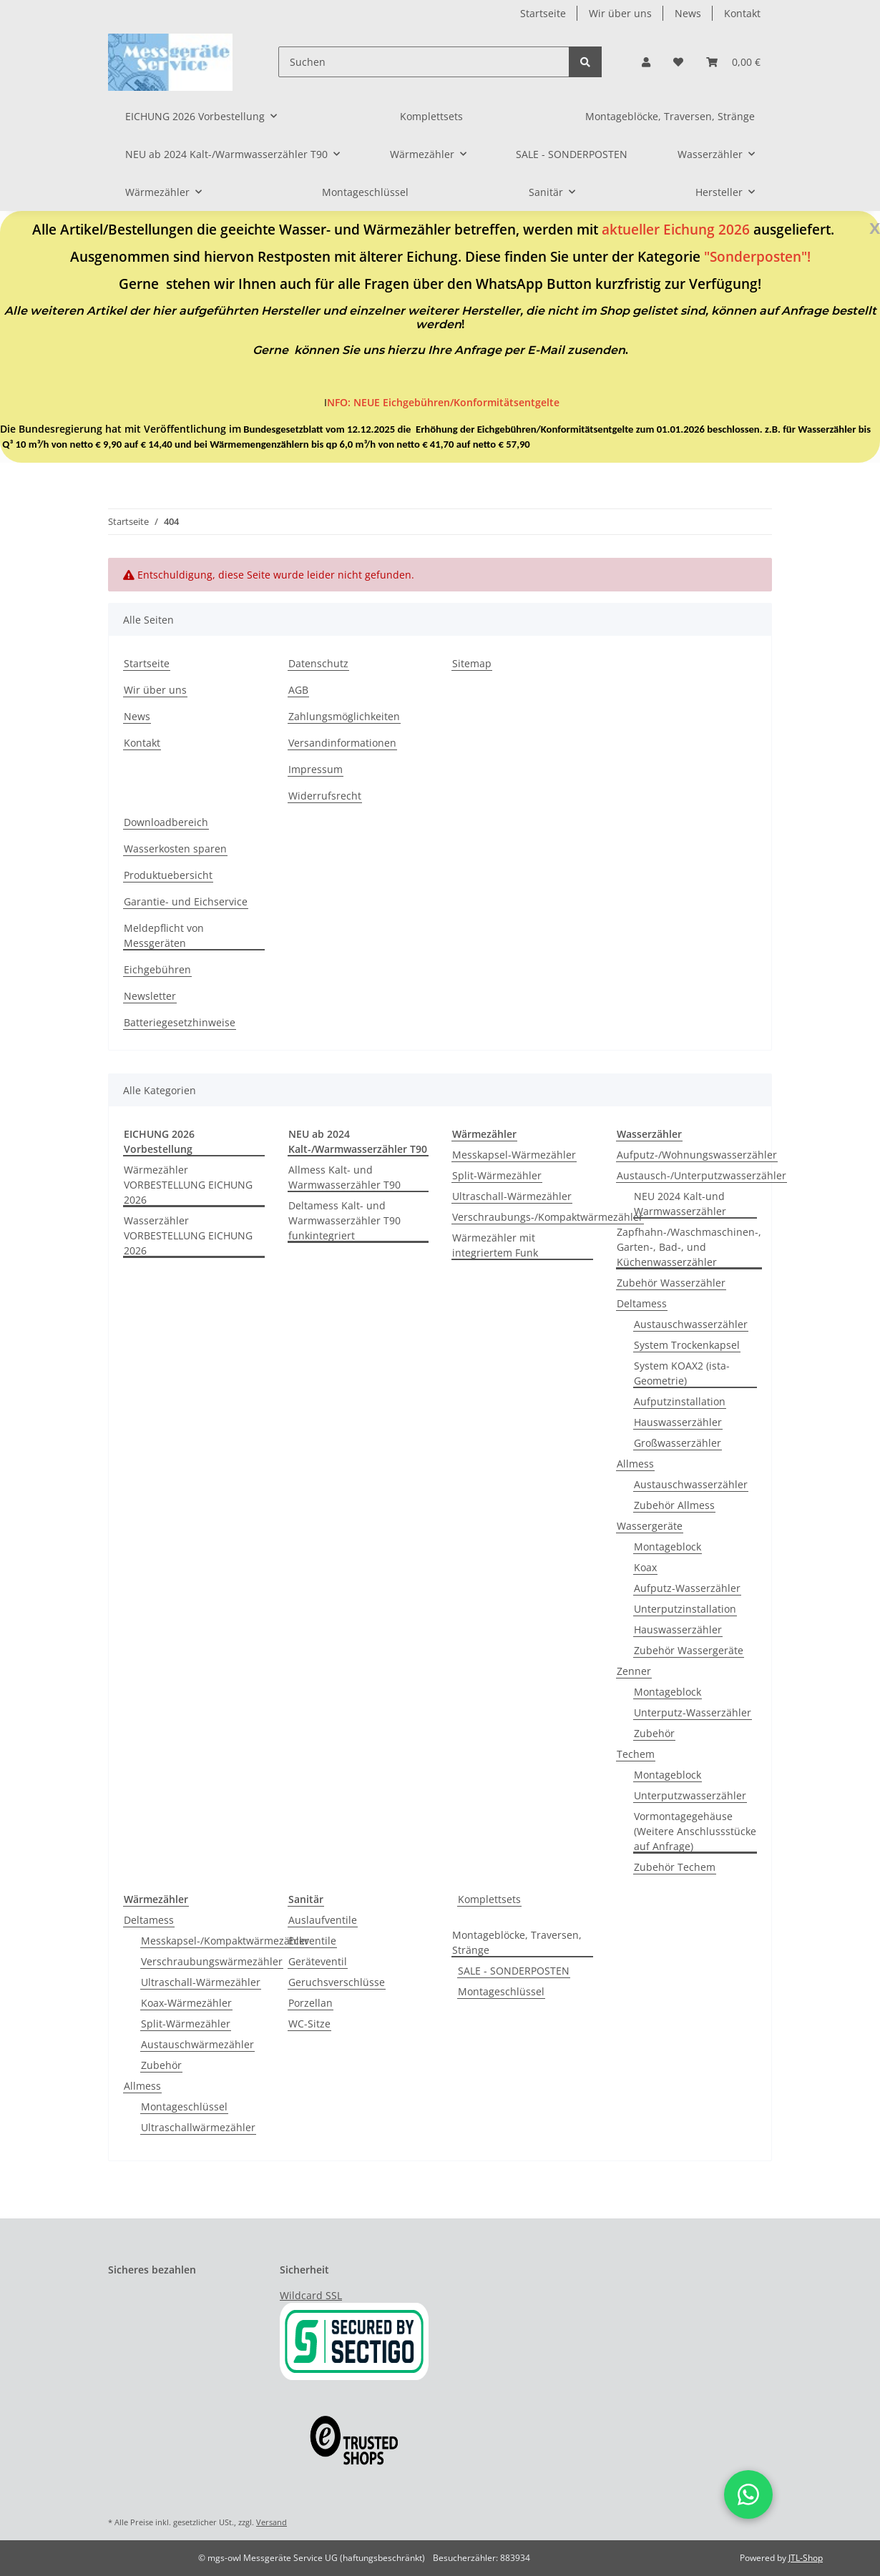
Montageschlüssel (184, 2106)
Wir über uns (620, 13)
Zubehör (654, 1733)
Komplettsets (489, 1899)
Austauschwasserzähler (691, 1324)
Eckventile (312, 1940)
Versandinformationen (342, 742)
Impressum (315, 769)
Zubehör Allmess (674, 1505)
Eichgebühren (157, 969)
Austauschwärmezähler (197, 2044)
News (688, 13)
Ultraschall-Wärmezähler (512, 1196)
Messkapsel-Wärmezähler (514, 1154)
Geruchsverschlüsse (336, 1982)
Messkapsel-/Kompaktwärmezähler (225, 1940)
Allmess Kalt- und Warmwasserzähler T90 (344, 1177)
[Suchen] (423, 61)
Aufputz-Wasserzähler (687, 1588)
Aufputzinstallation (679, 1401)
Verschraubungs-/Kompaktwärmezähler (547, 1217)
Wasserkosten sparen (175, 848)
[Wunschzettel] (678, 62)
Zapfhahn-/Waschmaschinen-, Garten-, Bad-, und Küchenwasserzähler (689, 1247)
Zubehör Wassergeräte (688, 1650)
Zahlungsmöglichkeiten (344, 716)
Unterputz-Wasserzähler (692, 1712)
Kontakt (742, 13)
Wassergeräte (650, 1526)
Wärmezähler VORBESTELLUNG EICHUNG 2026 (188, 1184)
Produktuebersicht (168, 875)
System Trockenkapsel (687, 1345)
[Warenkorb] (733, 62)
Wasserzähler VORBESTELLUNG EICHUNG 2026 (188, 1235)
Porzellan (310, 2003)
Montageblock (667, 1546)
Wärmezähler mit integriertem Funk (495, 1245)
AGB (298, 690)
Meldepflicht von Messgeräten (164, 935)
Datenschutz (318, 663)
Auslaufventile (322, 1920)
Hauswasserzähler (678, 1422)
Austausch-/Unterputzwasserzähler (701, 1175)
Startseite (543, 13)
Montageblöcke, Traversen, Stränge (517, 1942)
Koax (645, 1567)
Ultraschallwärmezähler (198, 2127)
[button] (646, 62)
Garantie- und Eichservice (186, 901)
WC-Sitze (309, 2023)
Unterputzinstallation (685, 1609)
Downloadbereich (166, 822)
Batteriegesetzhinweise (179, 1022)
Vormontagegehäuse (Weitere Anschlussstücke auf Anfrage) (695, 1831)
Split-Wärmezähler (497, 1175)
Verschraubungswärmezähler (212, 1961)
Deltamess (642, 1303)
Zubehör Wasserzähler (671, 1282)
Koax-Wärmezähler (186, 2003)
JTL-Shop (805, 2558)
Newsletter (150, 996)
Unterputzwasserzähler (690, 1795)
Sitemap (472, 663)
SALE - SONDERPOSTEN (513, 1970)
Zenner (634, 1671)
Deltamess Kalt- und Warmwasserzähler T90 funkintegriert (344, 1220)
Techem (636, 1754)
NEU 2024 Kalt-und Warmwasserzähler (680, 1203)
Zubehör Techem (674, 1867)
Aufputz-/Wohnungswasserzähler (697, 1154)
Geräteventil (317, 1961)
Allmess (635, 1463)
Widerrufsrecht (324, 795)
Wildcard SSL (311, 2295)
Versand (271, 2522)
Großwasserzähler (677, 1443)
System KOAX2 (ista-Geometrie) (682, 1373)
